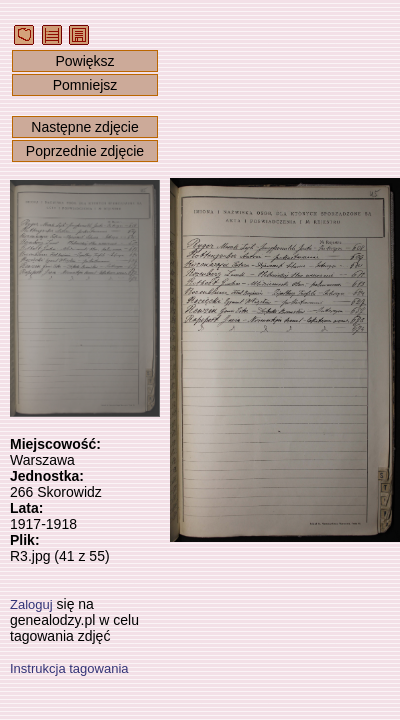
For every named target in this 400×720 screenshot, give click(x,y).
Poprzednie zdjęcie (85, 151)
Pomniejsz (85, 85)
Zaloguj (31, 604)
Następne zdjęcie (84, 127)
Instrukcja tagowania (69, 668)
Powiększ (84, 61)
